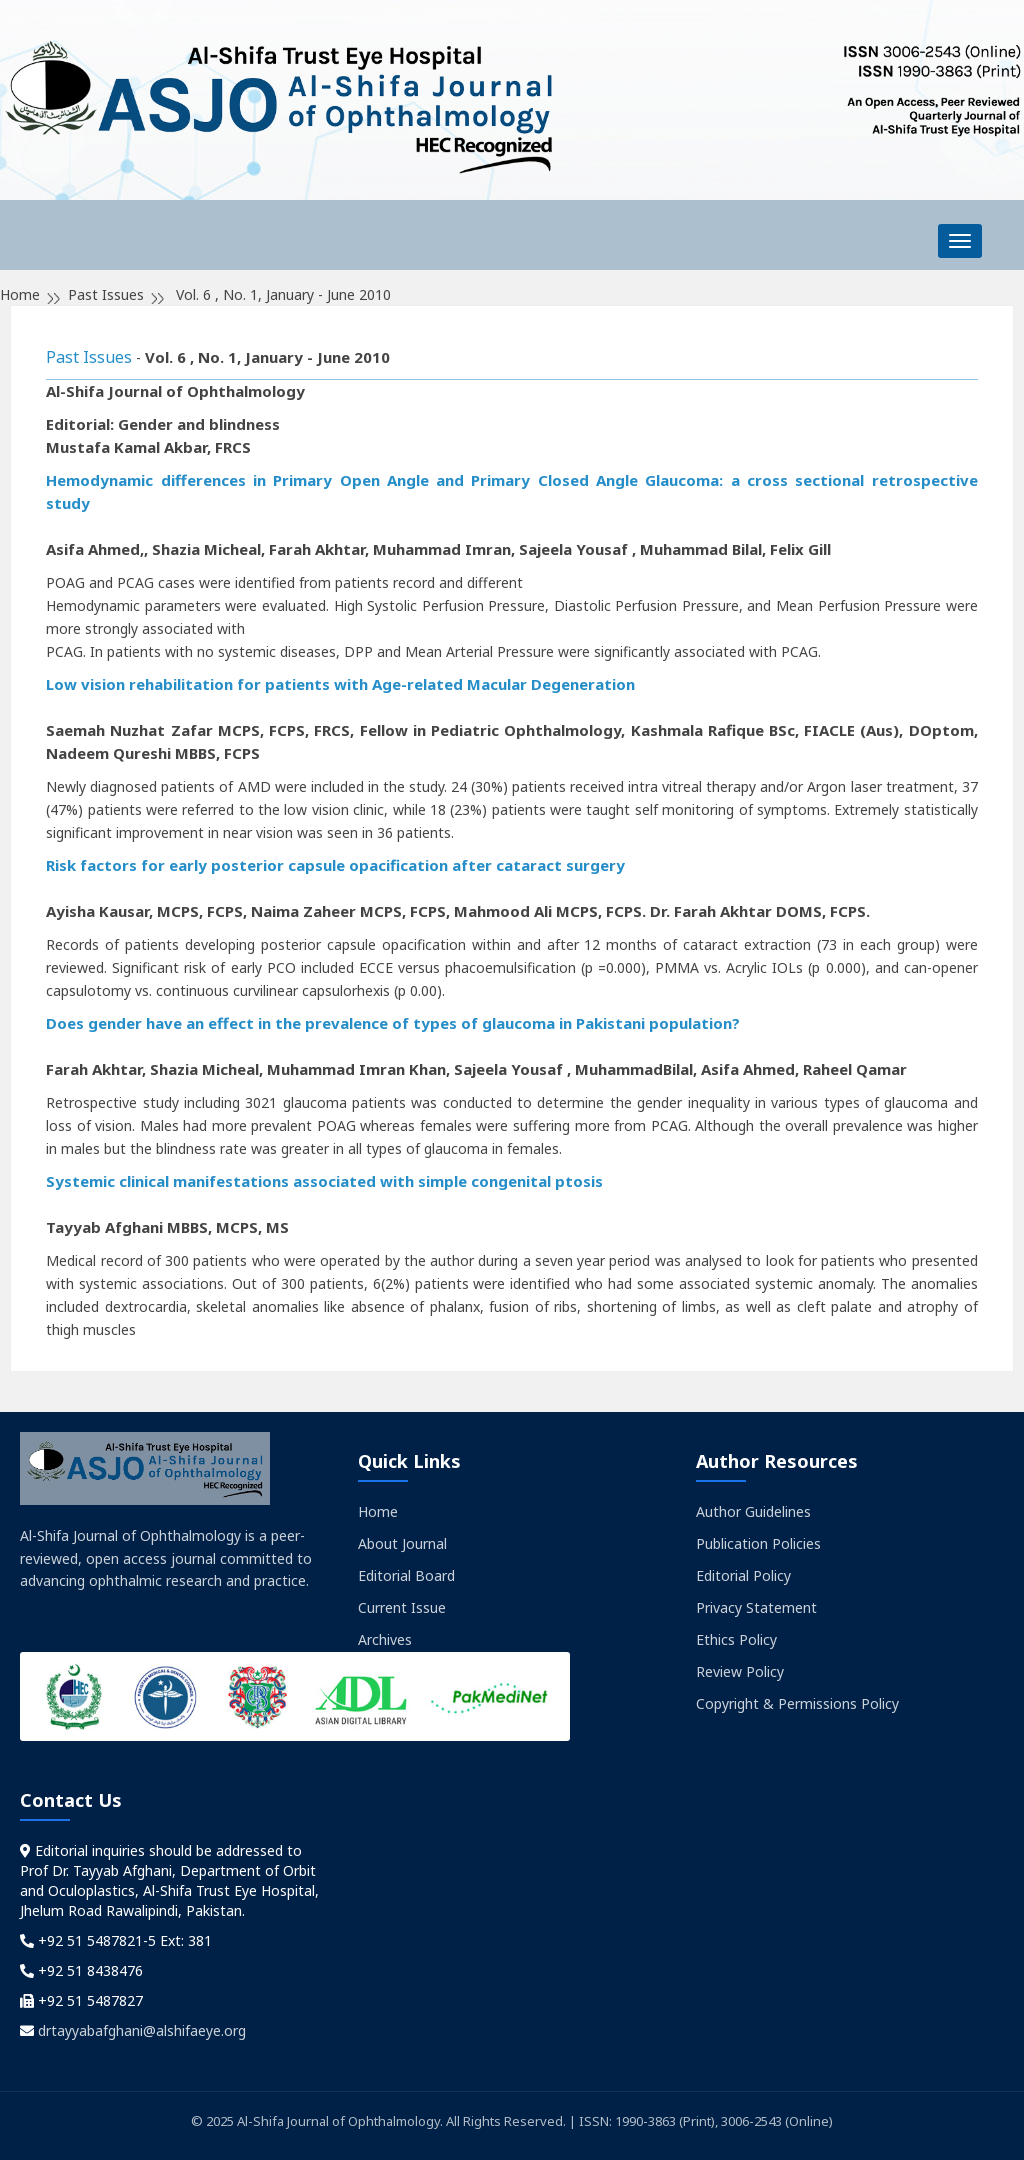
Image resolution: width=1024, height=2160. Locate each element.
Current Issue (402, 1607)
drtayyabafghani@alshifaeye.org (142, 2030)
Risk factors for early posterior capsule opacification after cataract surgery (335, 865)
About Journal (402, 1543)
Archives (385, 1639)
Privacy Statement (756, 1607)
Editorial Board (406, 1575)
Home (378, 1511)
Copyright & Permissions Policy (797, 1703)
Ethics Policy (736, 1639)
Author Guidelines (753, 1511)
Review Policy (740, 1671)
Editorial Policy (743, 1575)
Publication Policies (758, 1543)
